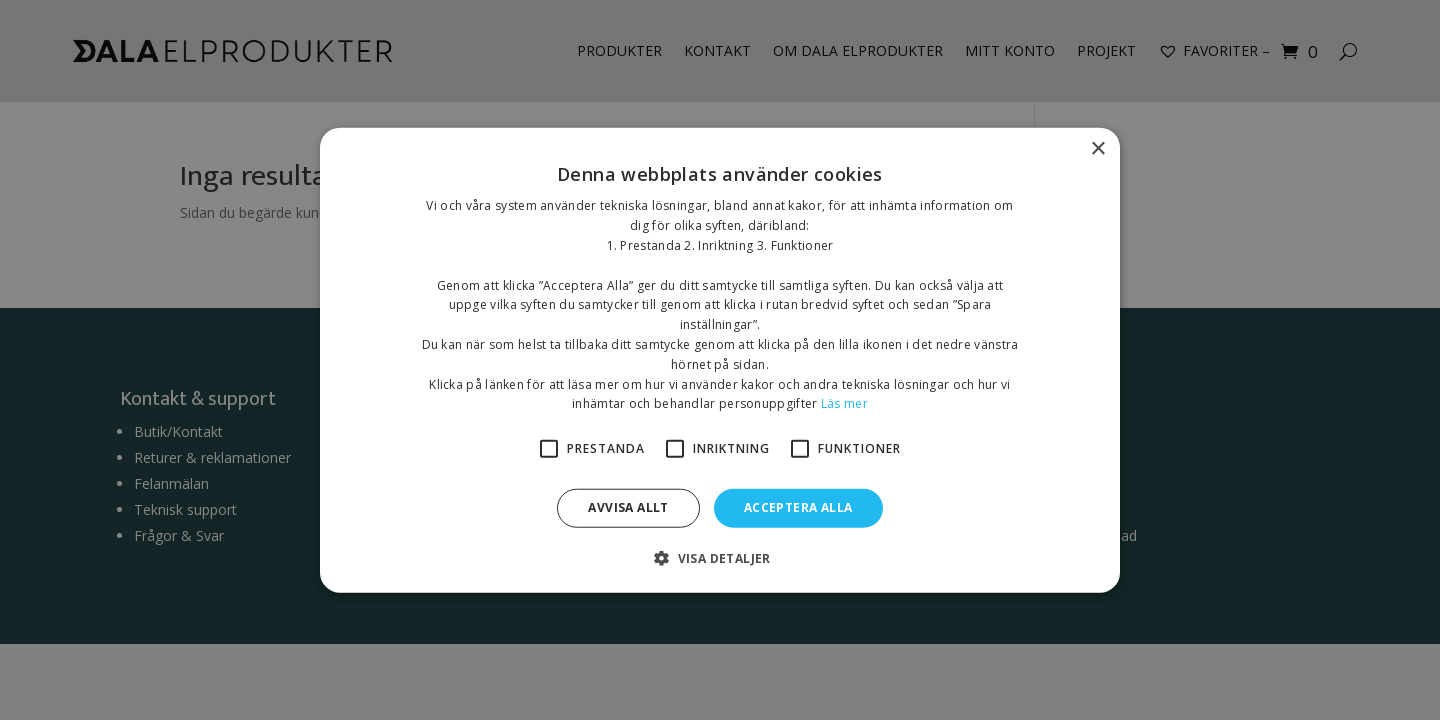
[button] (720, 557)
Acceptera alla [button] (798, 507)
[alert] (720, 360)
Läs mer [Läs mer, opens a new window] (844, 403)
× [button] (1097, 149)
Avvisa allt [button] (628, 507)
